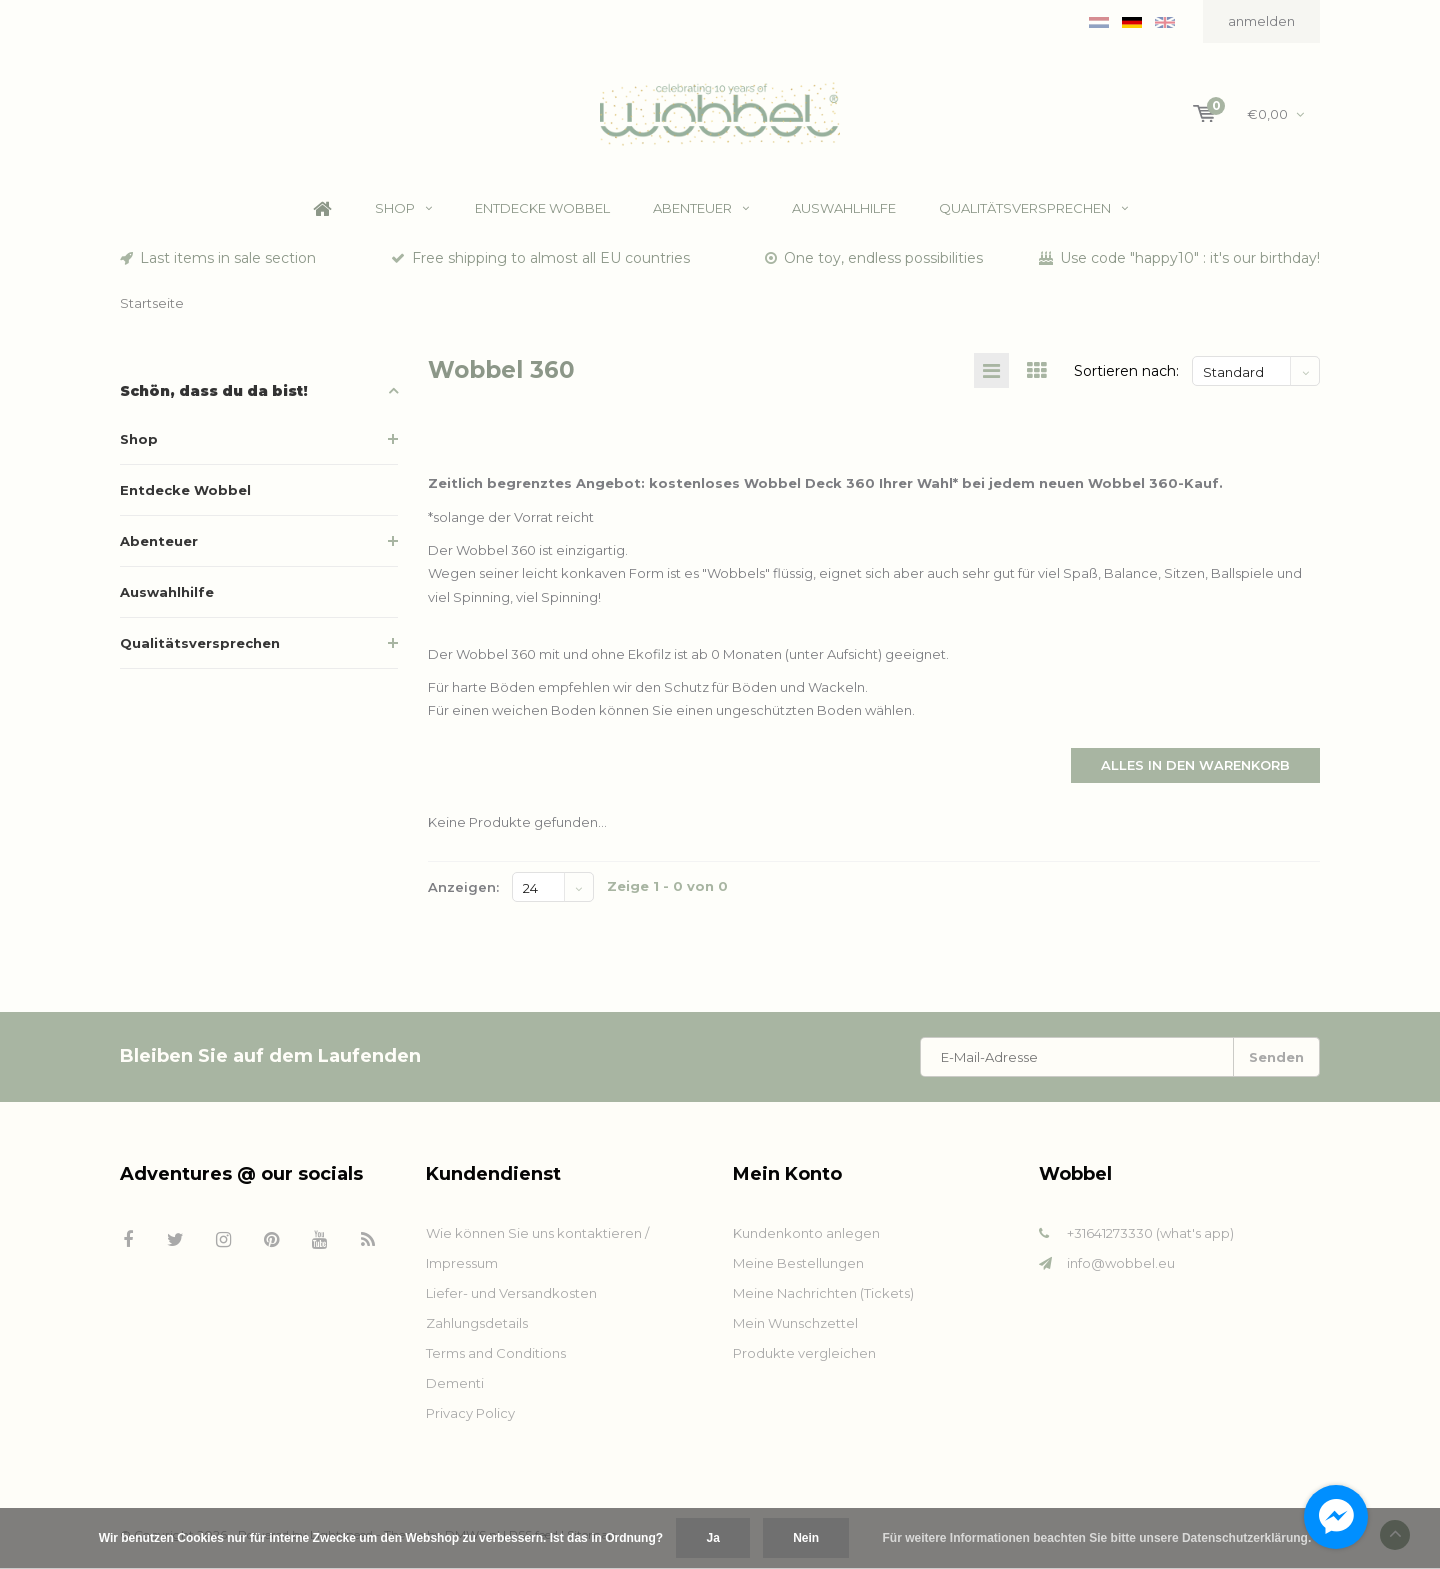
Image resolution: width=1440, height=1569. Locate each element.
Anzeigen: (463, 887)
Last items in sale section (218, 258)
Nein (806, 1538)
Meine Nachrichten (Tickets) (823, 1293)
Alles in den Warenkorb (1195, 765)
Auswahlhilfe (844, 209)
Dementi (455, 1383)
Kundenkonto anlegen (806, 1233)
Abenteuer (701, 209)
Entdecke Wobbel (542, 209)
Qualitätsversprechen (1033, 209)
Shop (403, 209)
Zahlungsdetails (477, 1323)
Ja (712, 1538)
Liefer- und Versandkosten (511, 1293)
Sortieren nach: (1126, 371)
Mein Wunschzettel (795, 1323)
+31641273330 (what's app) (1150, 1233)
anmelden (1261, 21)
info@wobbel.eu (1121, 1263)
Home (322, 209)
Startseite (152, 303)
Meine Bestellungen (798, 1263)
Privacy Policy (470, 1413)
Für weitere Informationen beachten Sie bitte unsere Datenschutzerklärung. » (1102, 1538)
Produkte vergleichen (804, 1353)
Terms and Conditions (496, 1353)
